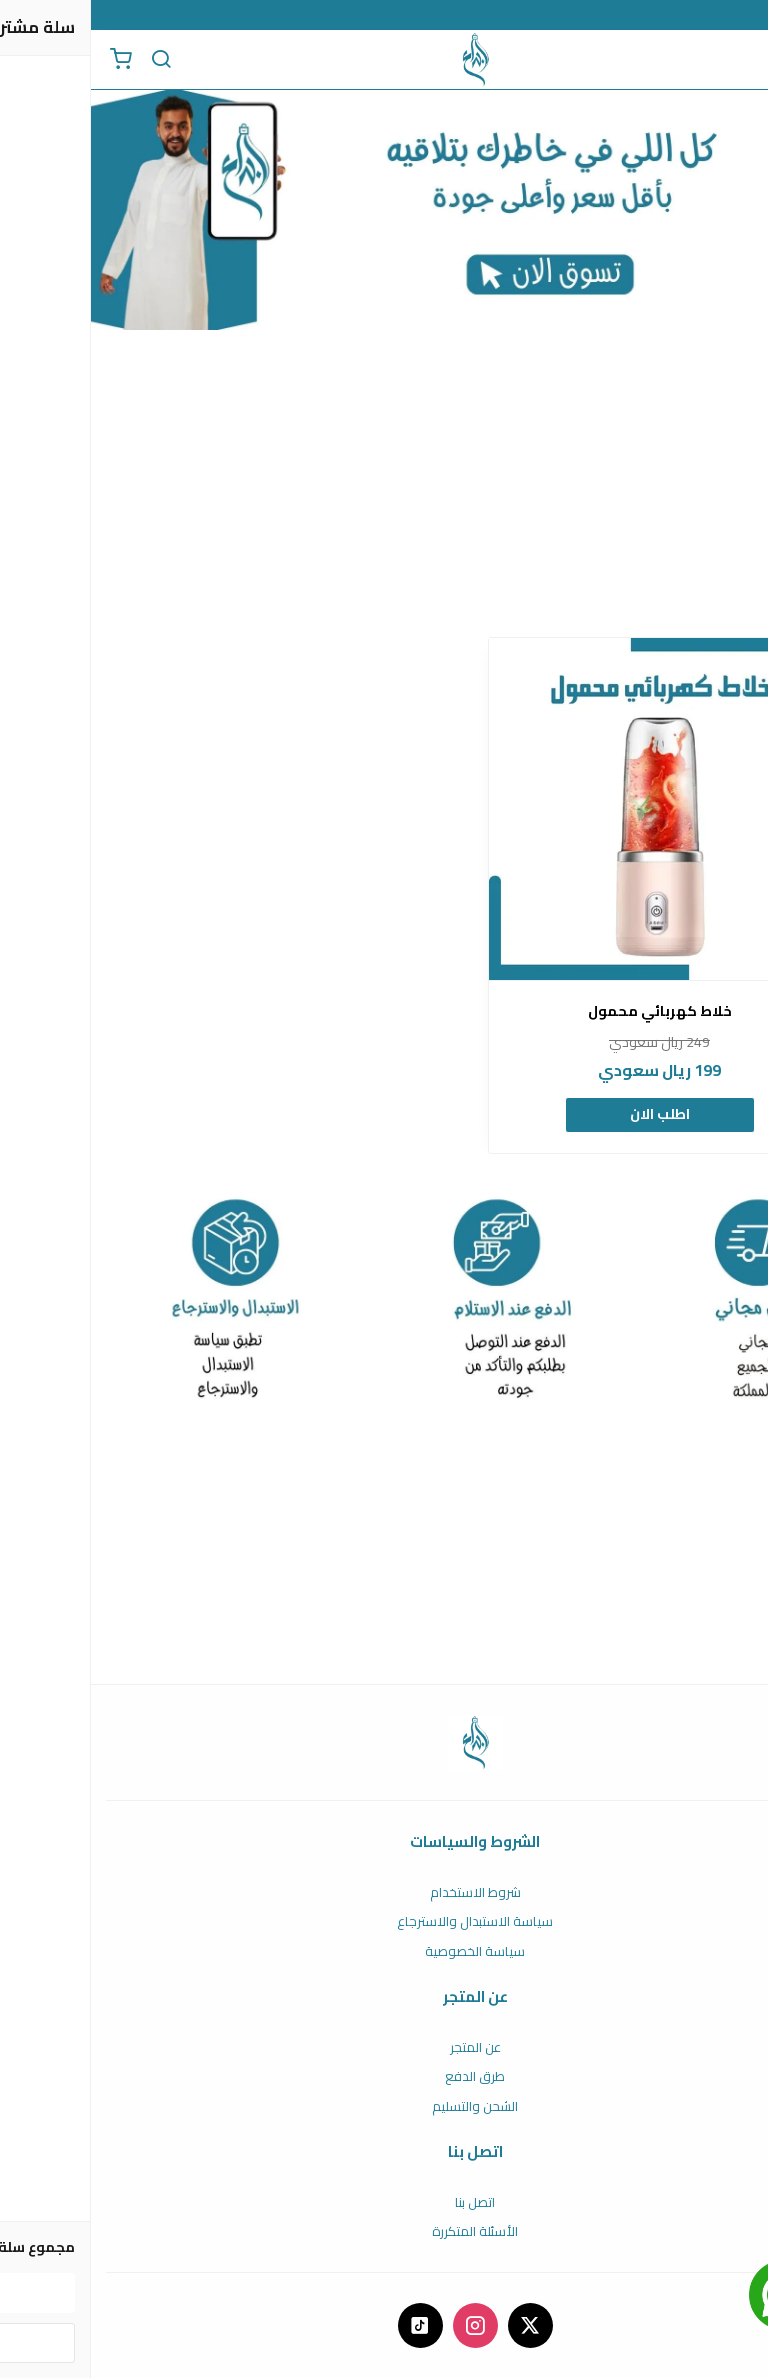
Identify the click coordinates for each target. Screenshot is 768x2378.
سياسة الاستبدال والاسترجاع (384, 1922)
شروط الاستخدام (384, 1893)
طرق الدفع (384, 2077)
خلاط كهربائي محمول (569, 1011)
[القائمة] (738, 60)
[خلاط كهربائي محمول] (569, 809)
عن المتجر (384, 2048)
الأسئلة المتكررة (384, 2232)
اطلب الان (569, 1114)
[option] (569, 895)
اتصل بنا (384, 2203)
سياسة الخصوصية (384, 1952)
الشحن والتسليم (384, 2107)
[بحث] (70, 60)
